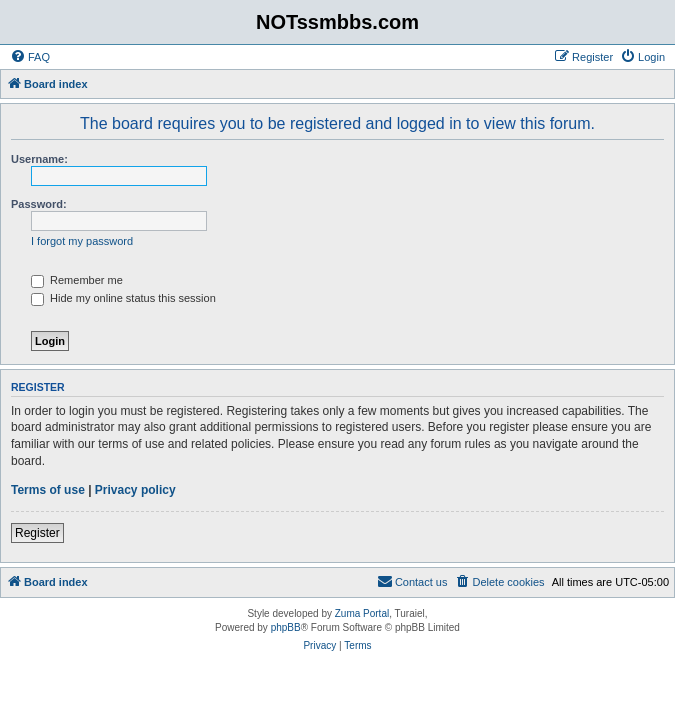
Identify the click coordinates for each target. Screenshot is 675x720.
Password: (39, 204)
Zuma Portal (362, 613)
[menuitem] (30, 57)
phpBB (286, 627)
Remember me (77, 280)
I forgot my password (82, 241)
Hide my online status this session (123, 298)
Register (37, 533)
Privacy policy (135, 490)
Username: (39, 159)
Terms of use (48, 490)
